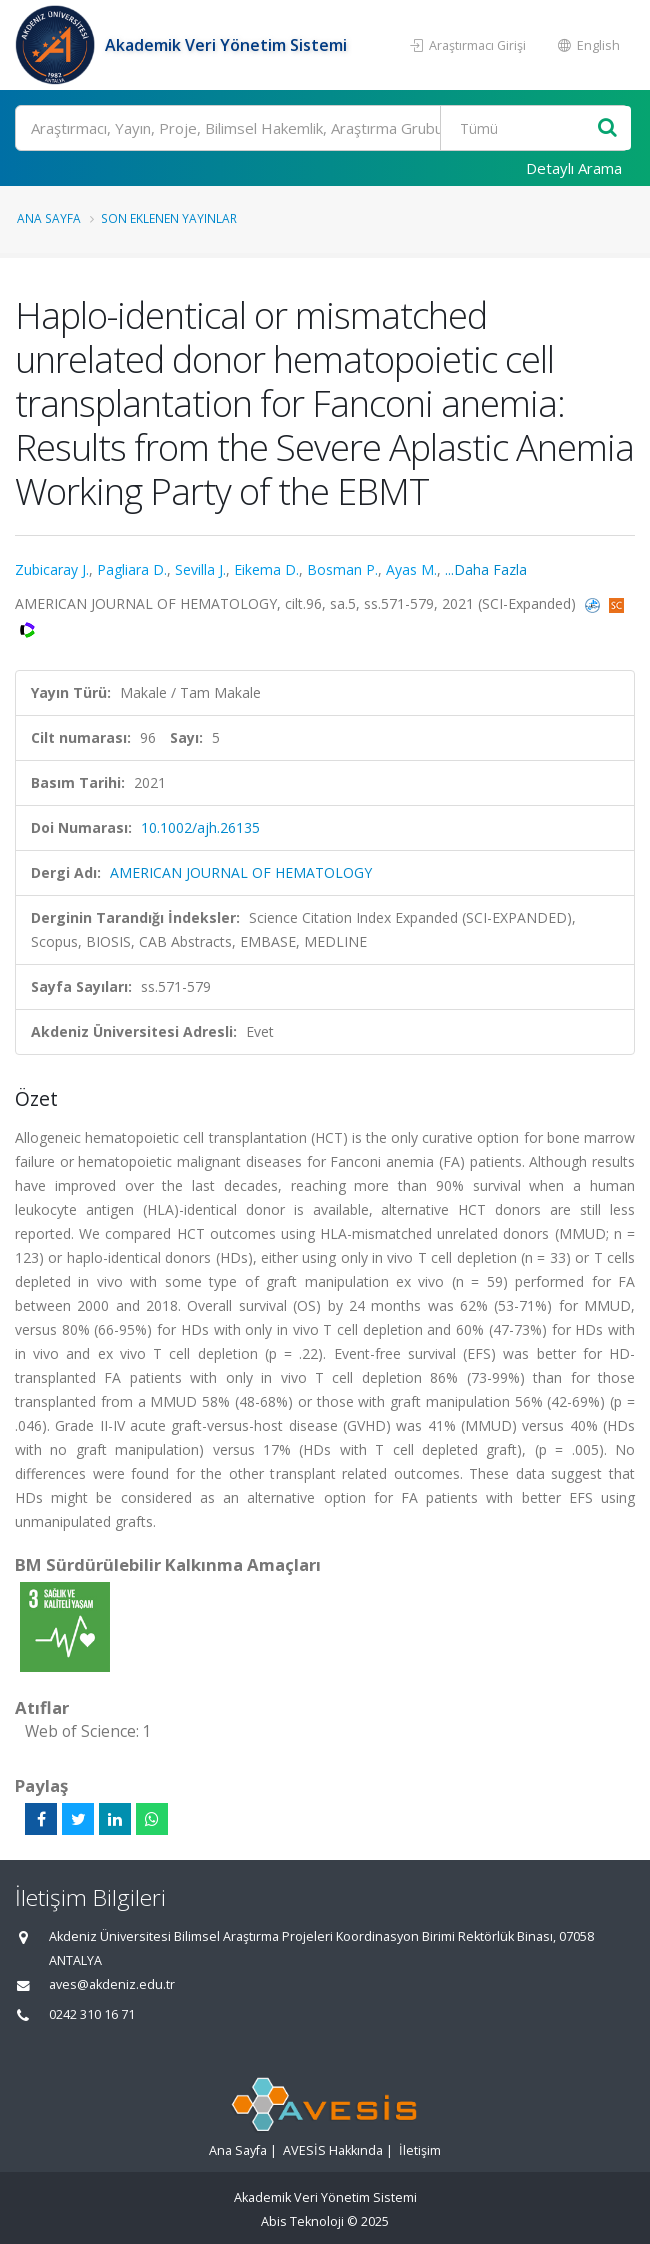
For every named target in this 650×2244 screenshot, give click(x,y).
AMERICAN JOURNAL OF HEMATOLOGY (241, 872)
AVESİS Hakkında (333, 2150)
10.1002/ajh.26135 (200, 827)
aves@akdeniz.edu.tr (112, 1984)
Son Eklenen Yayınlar (169, 218)
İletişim (420, 2150)
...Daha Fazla (486, 569)
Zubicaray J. (52, 569)
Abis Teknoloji (302, 2221)
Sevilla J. (200, 569)
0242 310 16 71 (92, 2014)
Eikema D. (266, 569)
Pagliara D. (132, 569)
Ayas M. (411, 569)
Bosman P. (342, 569)
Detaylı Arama (574, 168)
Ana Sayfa (49, 218)
